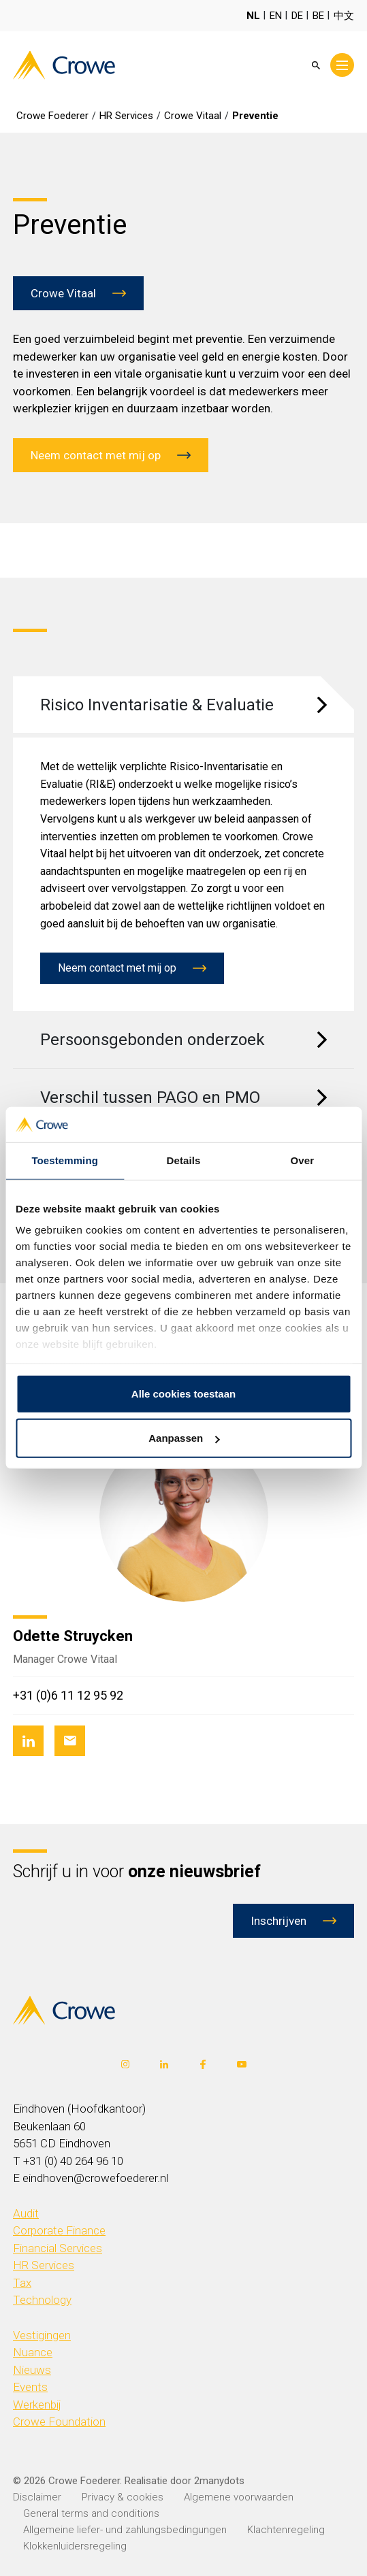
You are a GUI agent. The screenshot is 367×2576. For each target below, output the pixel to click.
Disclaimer (37, 2497)
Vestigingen (42, 2335)
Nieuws (32, 2370)
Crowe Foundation (59, 2421)
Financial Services (57, 2248)
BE (318, 16)
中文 (344, 16)
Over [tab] (303, 1160)
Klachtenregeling (286, 2530)
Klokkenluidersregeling (75, 2546)
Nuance (32, 2352)
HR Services (43, 2265)
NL (253, 16)
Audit (26, 2213)
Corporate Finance (59, 2230)
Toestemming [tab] (64, 1160)
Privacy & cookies (122, 2497)
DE (297, 16)
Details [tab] (184, 1160)
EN (276, 16)
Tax (22, 2283)
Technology (42, 2300)
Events (30, 2387)
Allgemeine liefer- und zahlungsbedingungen (125, 2530)
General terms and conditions (91, 2513)
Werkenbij (37, 2404)
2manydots (219, 2481)
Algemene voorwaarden (238, 2497)
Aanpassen (183, 1438)
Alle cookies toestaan (183, 1394)
